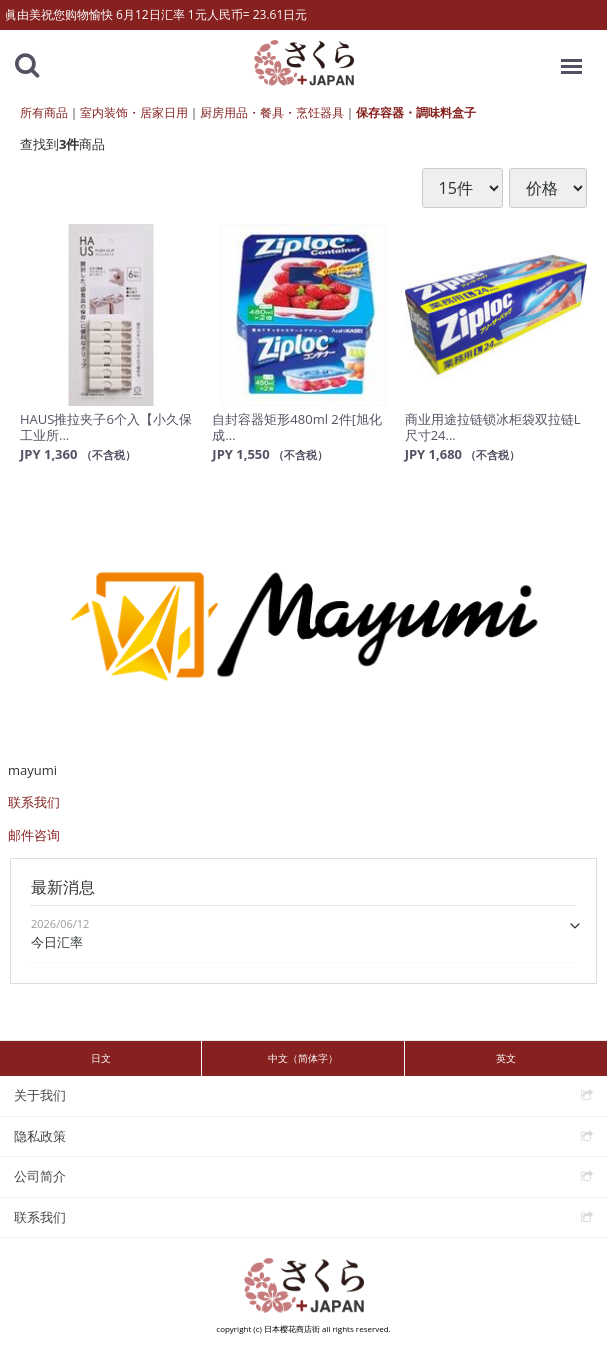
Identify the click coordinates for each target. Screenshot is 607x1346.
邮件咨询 (34, 835)
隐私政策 (40, 1136)
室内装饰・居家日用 (134, 112)
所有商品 (44, 112)
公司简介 (40, 1176)
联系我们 (34, 802)
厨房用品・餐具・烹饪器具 (272, 112)
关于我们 (40, 1095)
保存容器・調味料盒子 (416, 112)
